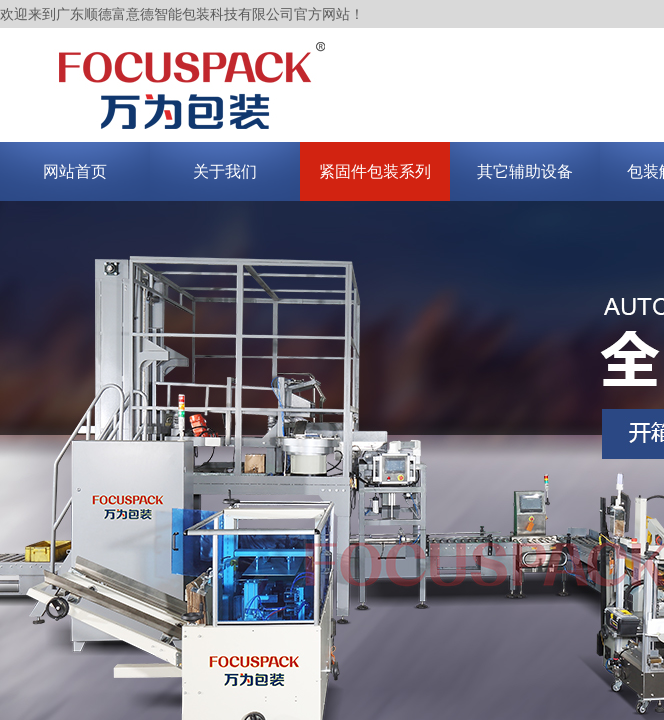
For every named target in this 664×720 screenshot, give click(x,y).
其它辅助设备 (525, 171)
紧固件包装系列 (375, 171)
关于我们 (225, 171)
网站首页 (75, 171)
